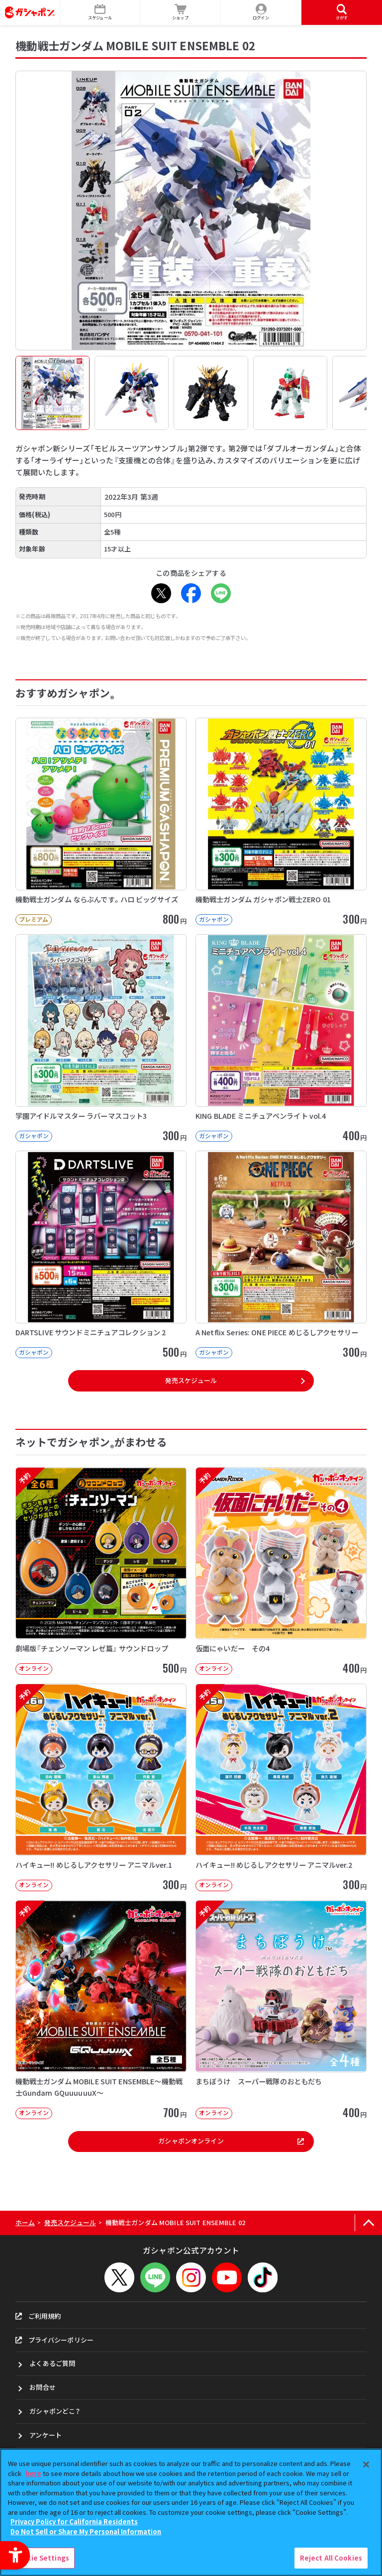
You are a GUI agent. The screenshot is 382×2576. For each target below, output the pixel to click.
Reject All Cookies (331, 2558)
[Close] (366, 2464)
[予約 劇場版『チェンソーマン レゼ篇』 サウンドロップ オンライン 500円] (101, 1571)
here (33, 2473)
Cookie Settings (41, 2558)
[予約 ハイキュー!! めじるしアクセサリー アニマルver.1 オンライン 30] (101, 1787)
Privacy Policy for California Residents (74, 2521)
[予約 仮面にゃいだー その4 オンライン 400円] (281, 1571)
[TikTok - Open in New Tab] (263, 2277)
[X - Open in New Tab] (161, 593)
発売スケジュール (191, 1380)
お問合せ (42, 2387)
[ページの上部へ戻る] (368, 2223)
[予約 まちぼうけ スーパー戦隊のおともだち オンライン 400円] (281, 2009)
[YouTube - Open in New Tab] (227, 2277)
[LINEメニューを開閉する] (155, 2277)
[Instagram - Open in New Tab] (191, 2277)
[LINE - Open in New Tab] (221, 593)
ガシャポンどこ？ (54, 2411)
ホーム (25, 2222)
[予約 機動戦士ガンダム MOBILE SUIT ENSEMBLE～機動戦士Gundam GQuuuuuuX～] (101, 2009)
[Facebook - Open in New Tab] (191, 593)
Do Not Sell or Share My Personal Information (85, 2531)
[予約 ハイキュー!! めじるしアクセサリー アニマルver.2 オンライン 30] (281, 1787)
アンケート (45, 2435)
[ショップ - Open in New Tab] (180, 12)
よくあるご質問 (52, 2363)
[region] (191, 2512)
